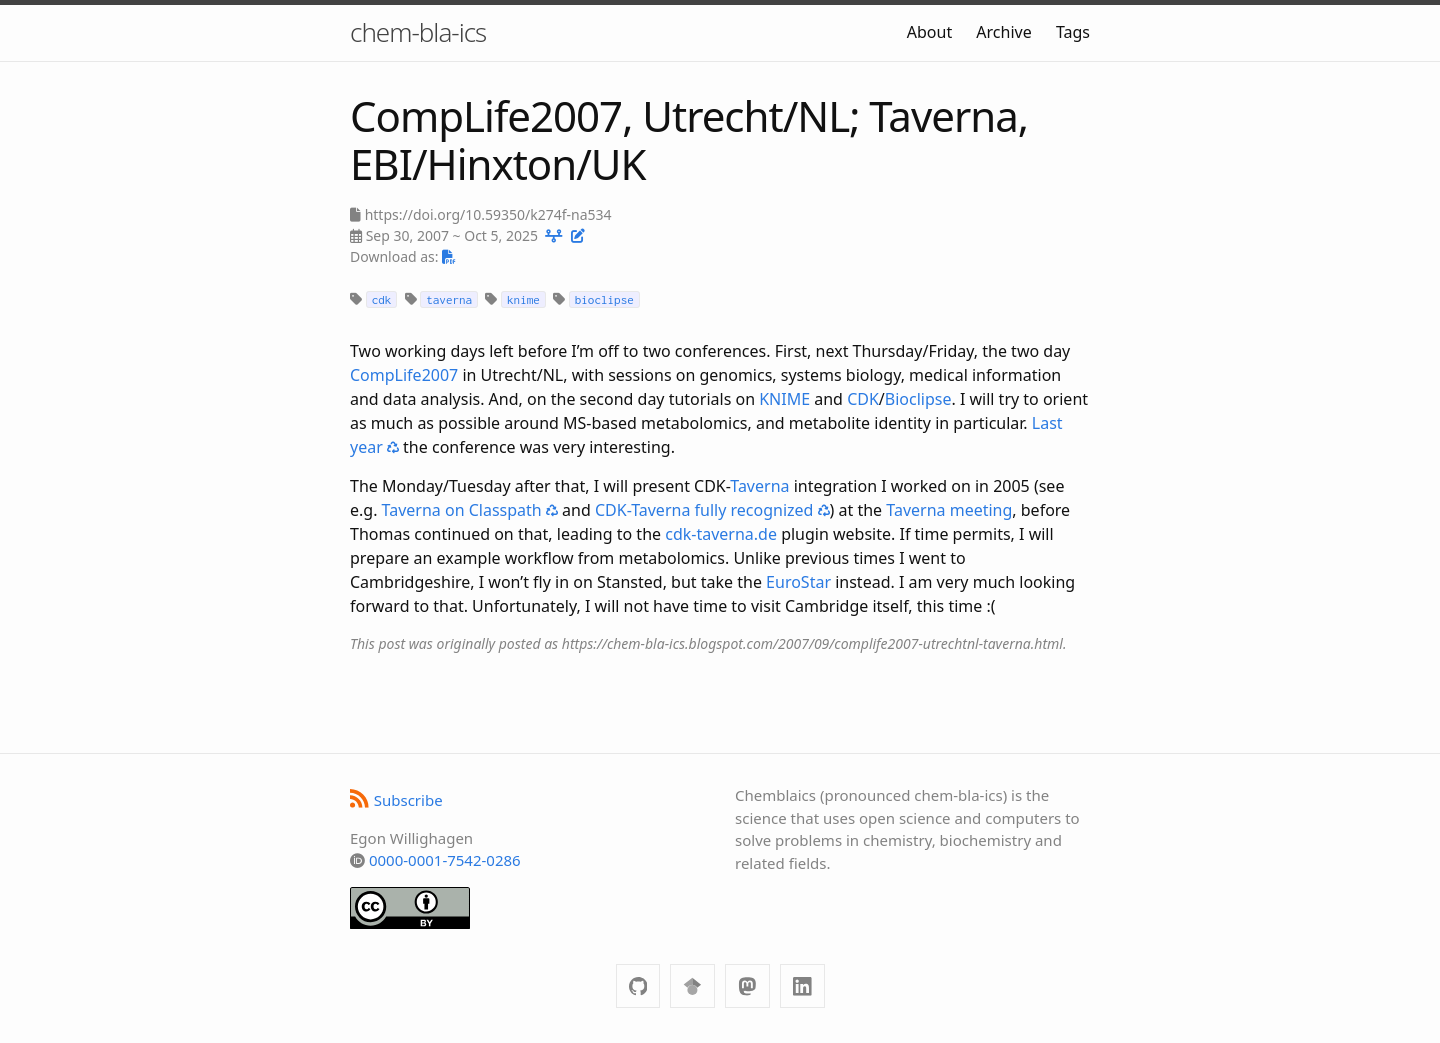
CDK (863, 399)
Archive (1003, 32)
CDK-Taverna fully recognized (712, 510)
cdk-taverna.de (721, 534)
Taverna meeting (949, 510)
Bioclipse (918, 399)
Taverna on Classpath (470, 510)
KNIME (784, 399)
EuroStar (798, 582)
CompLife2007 (404, 375)
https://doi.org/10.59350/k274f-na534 (488, 214)
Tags (1073, 32)
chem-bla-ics (418, 32)
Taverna (759, 486)
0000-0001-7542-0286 (445, 860)
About (929, 32)
